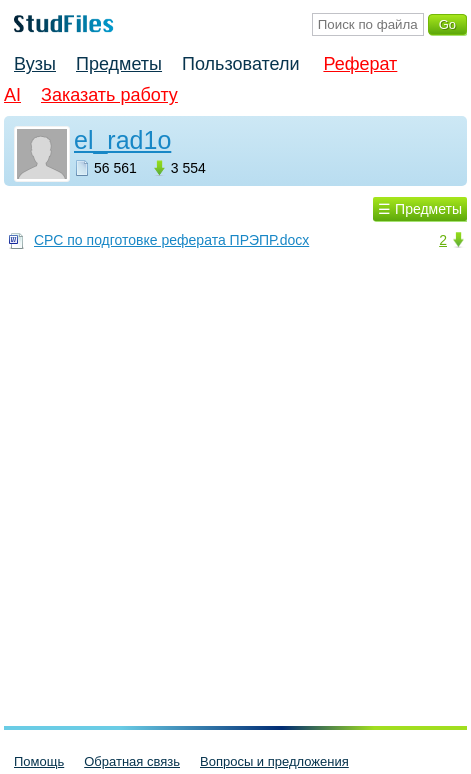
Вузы (35, 64)
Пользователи (240, 64)
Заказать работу (109, 95)
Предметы (119, 64)
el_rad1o (122, 140)
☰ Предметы (420, 209)
